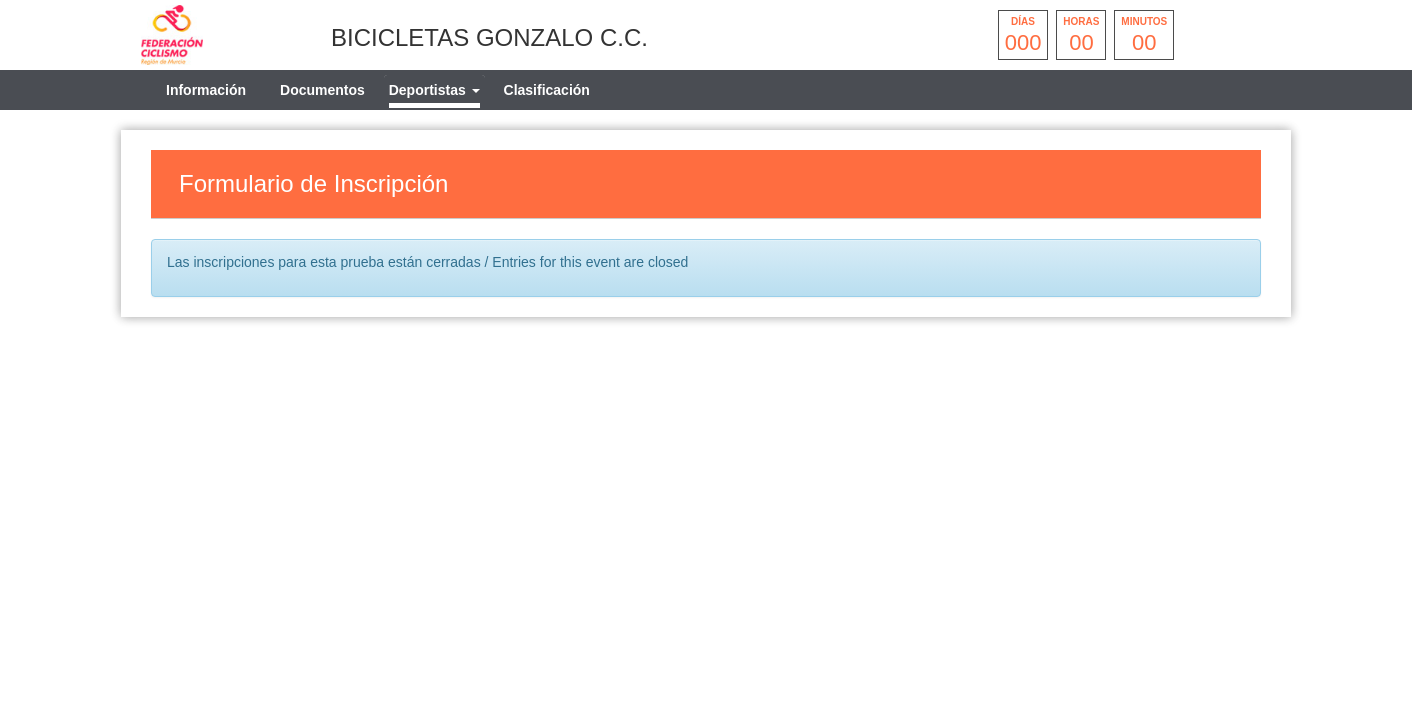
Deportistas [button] (434, 90)
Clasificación (547, 90)
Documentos (322, 90)
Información (206, 90)
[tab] (434, 90)
